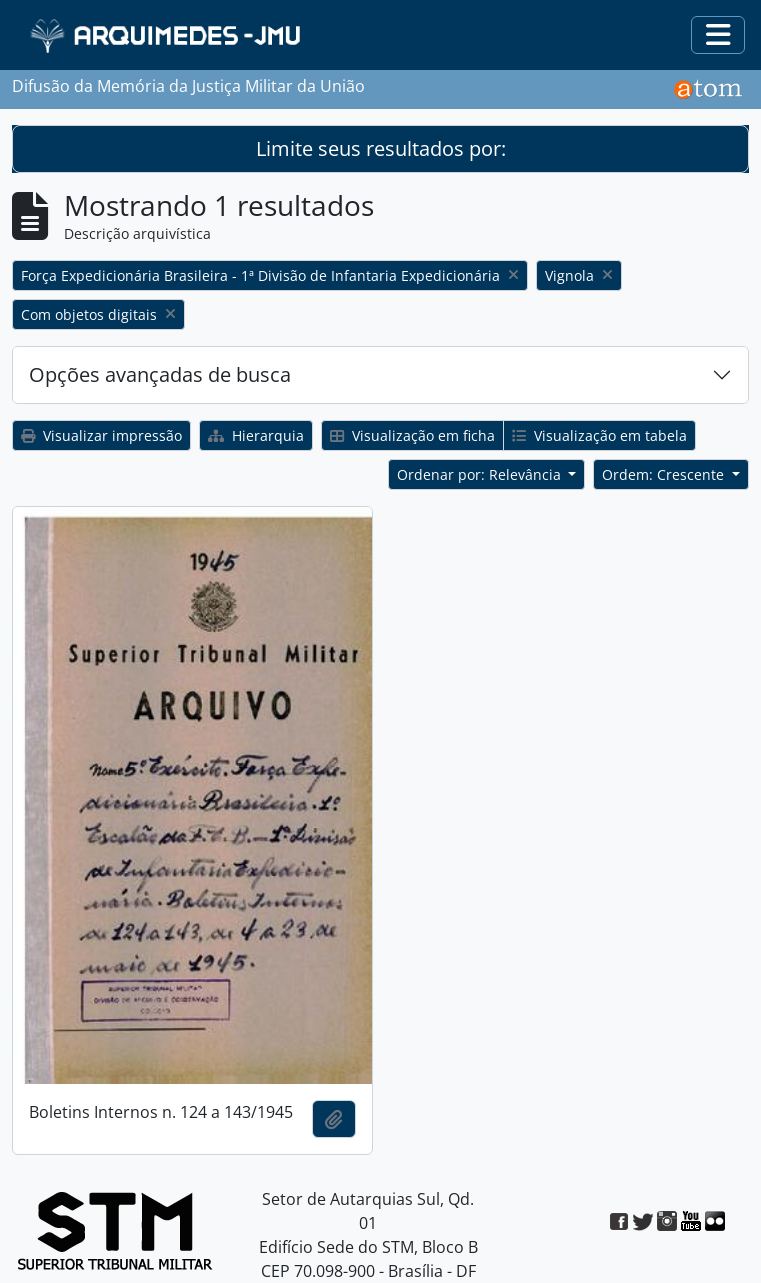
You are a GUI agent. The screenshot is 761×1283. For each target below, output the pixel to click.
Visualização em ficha (412, 435)
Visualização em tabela (599, 435)
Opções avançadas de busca (160, 374)
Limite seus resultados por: (381, 148)
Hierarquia (256, 435)
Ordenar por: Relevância (481, 474)
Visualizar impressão (101, 435)
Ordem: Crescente (665, 474)
